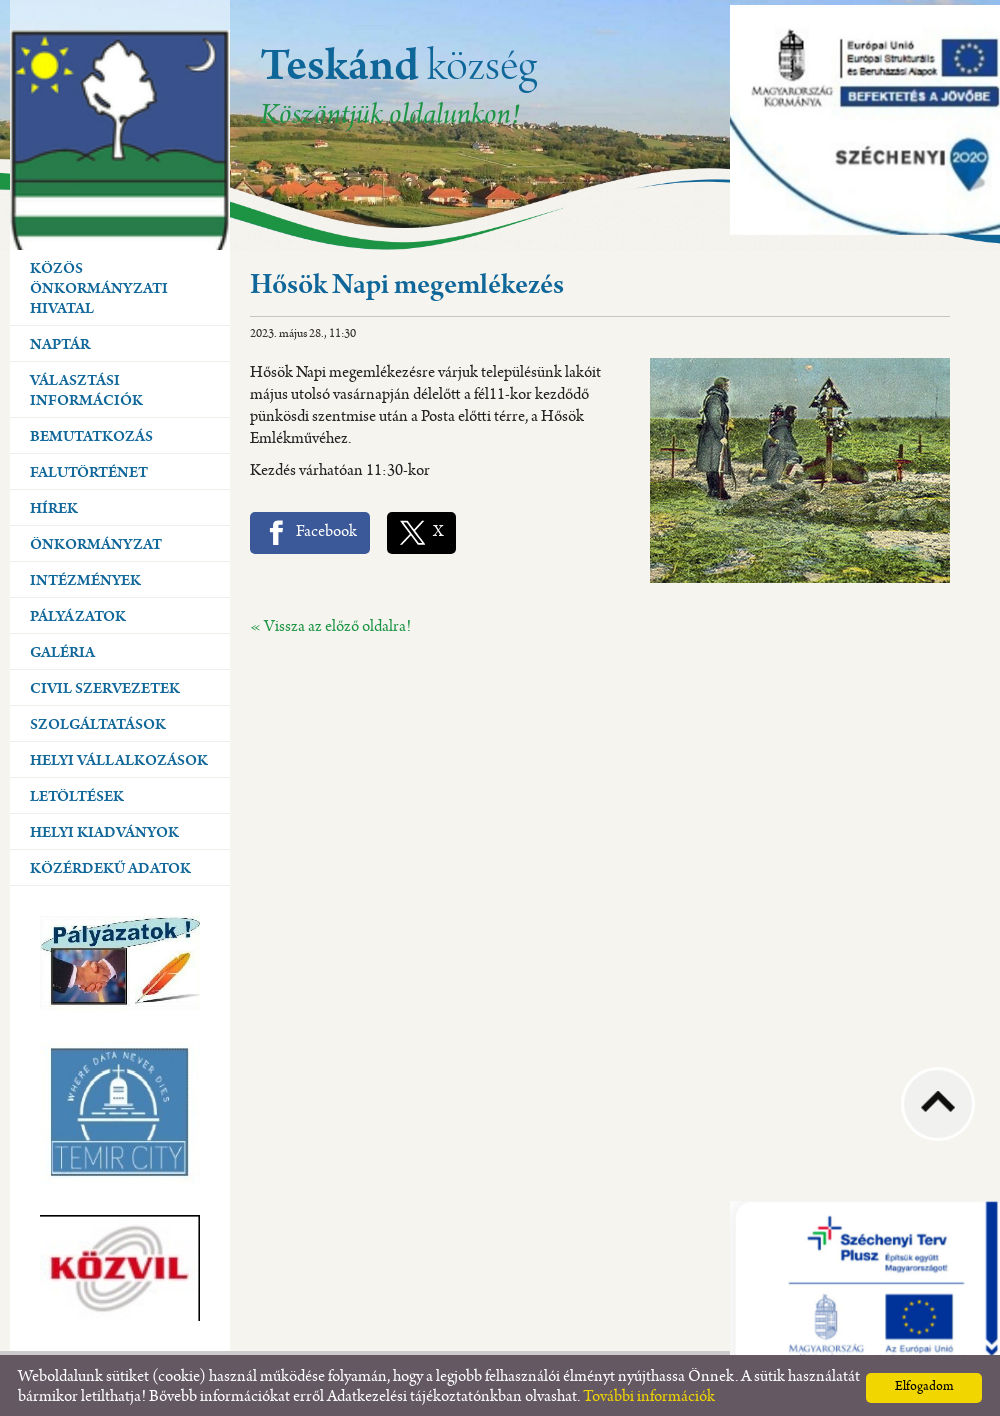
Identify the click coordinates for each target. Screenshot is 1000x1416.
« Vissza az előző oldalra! (330, 622)
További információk (649, 1392)
